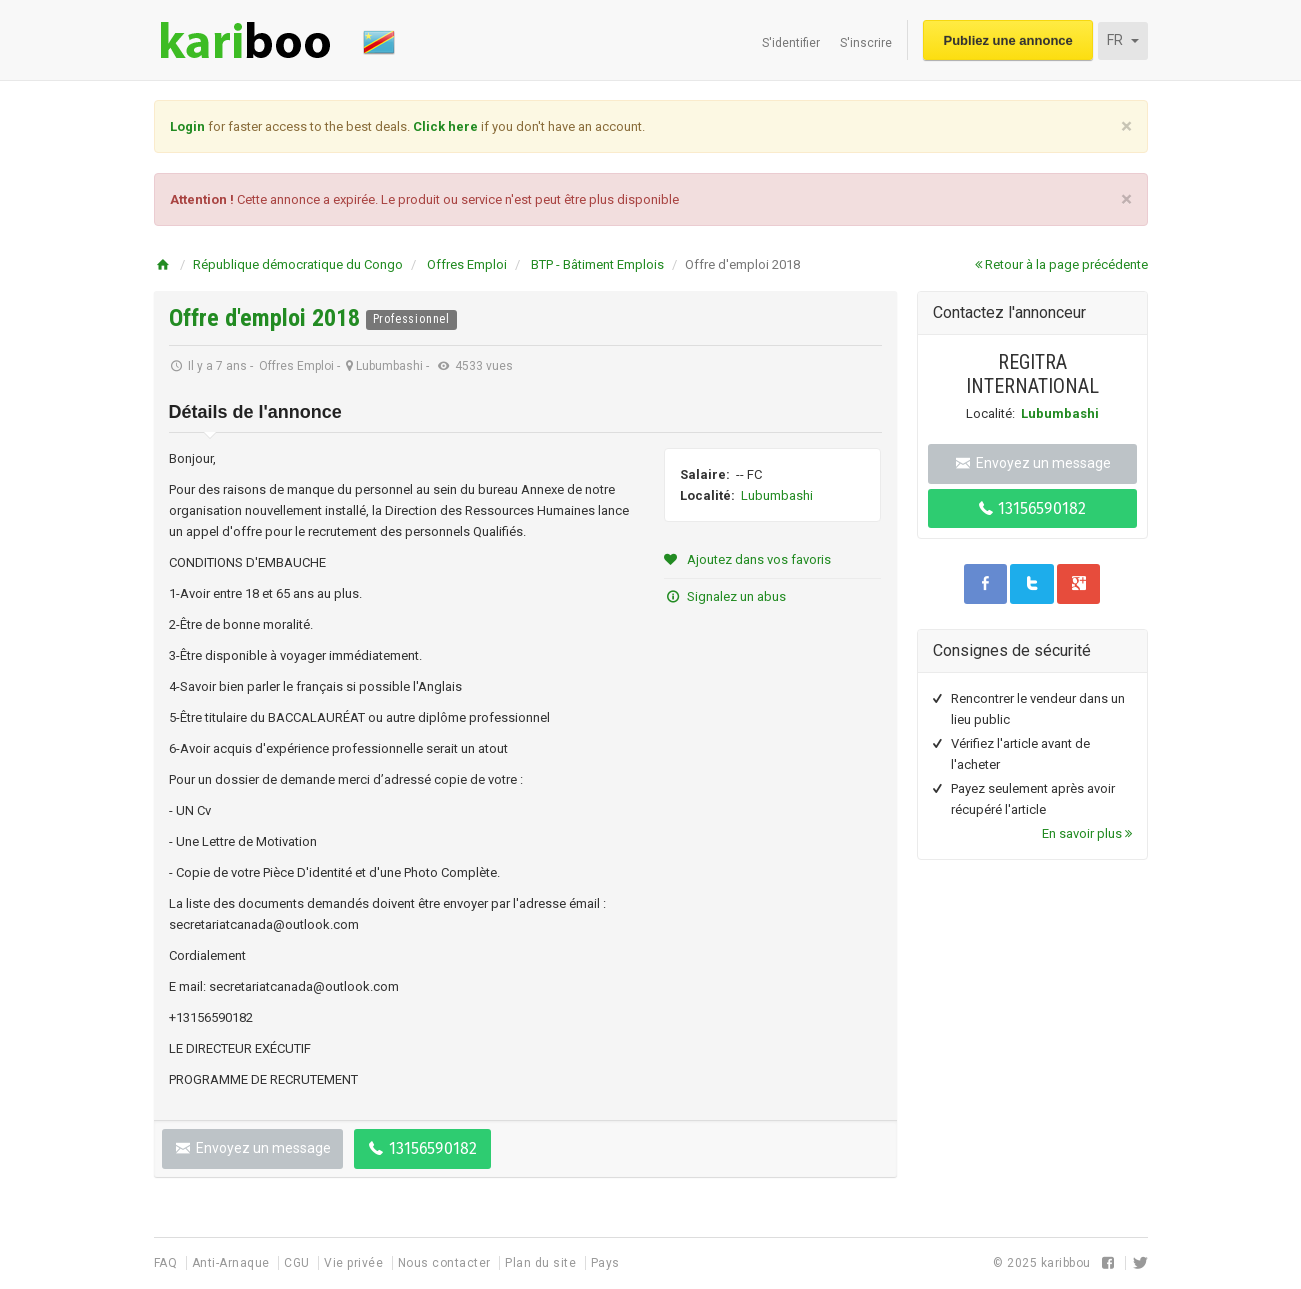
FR (1123, 40)
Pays (605, 1263)
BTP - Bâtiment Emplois (597, 264)
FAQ (167, 1263)
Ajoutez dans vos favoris (747, 559)
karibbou (1066, 1263)
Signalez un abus (725, 596)
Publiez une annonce (1008, 40)
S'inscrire (866, 43)
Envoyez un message (253, 1148)
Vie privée (355, 1263)
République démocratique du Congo (298, 264)
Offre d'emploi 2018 (267, 318)
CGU (298, 1263)
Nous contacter (446, 1263)
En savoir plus (1087, 833)
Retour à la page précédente (1061, 264)
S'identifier (791, 43)
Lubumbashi (777, 495)
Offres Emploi (467, 264)
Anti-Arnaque (233, 1263)
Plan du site (542, 1263)
